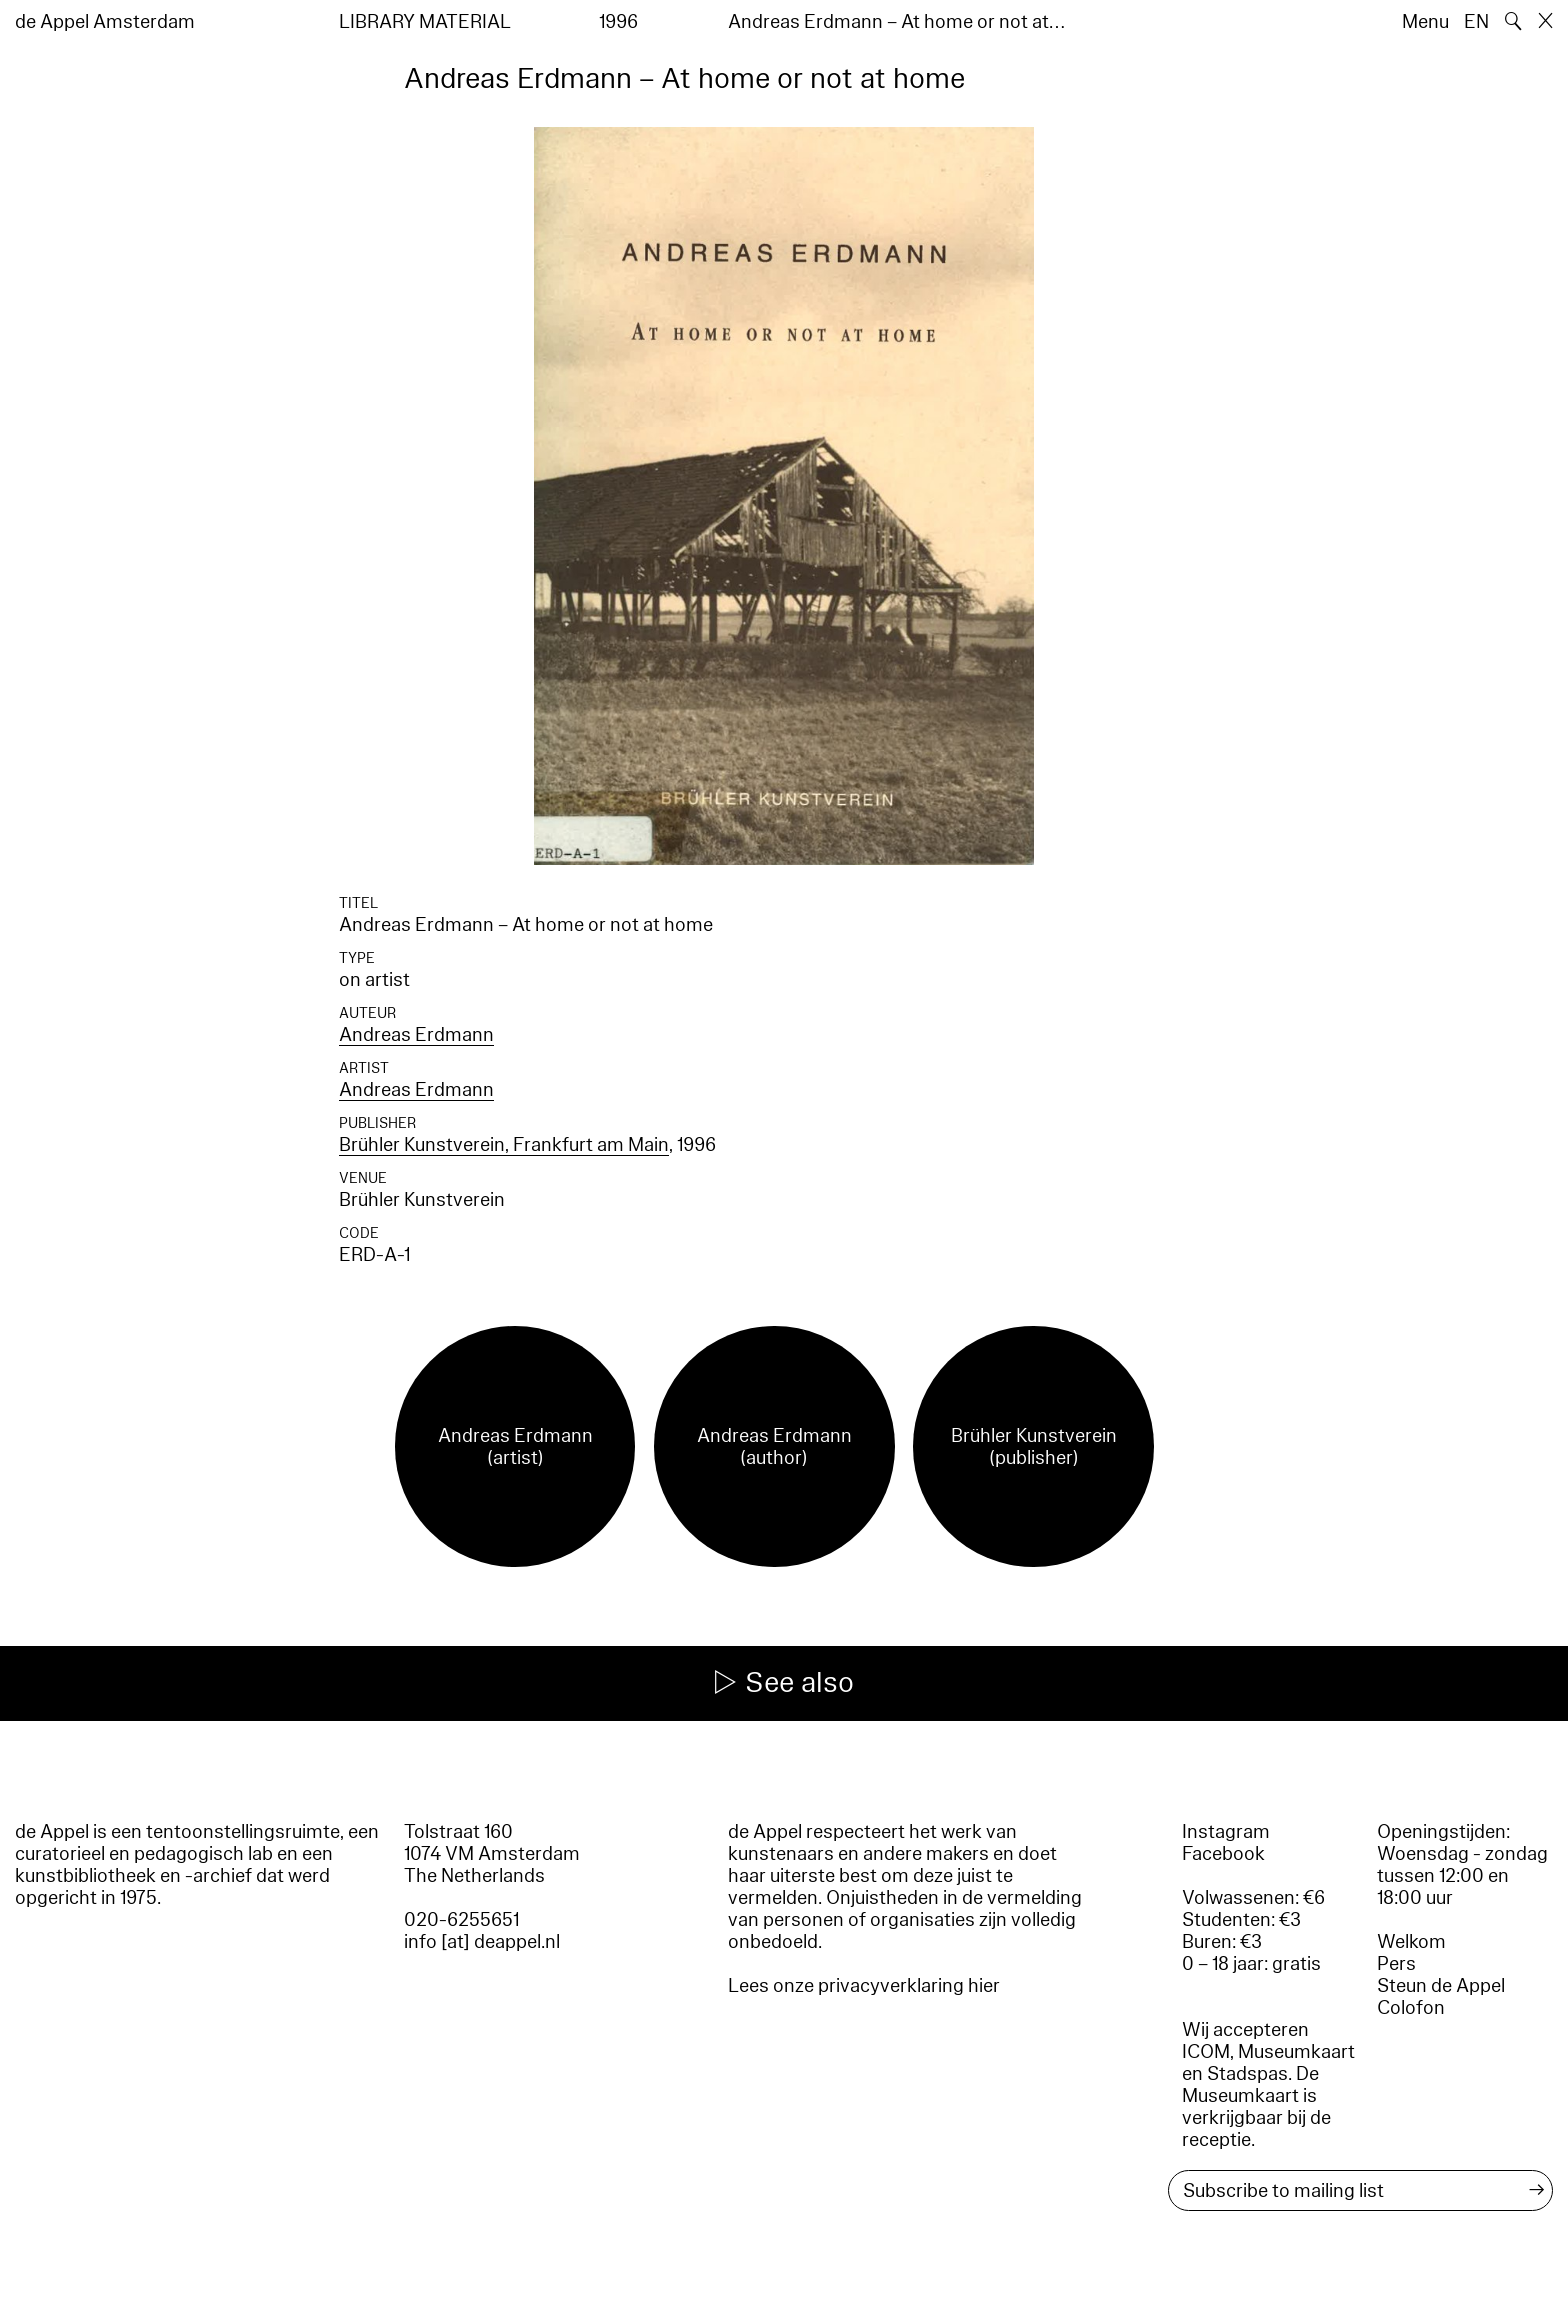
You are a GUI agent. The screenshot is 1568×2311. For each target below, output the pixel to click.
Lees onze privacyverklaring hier (864, 1986)
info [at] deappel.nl (482, 1942)
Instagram (1226, 1832)
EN (1476, 22)
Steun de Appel (1441, 1986)
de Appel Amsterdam (105, 22)
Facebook (1223, 1854)
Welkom (1411, 1942)
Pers (1396, 1964)
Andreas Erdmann (416, 1035)
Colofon (1411, 2008)
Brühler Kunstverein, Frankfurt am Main (504, 1145)
